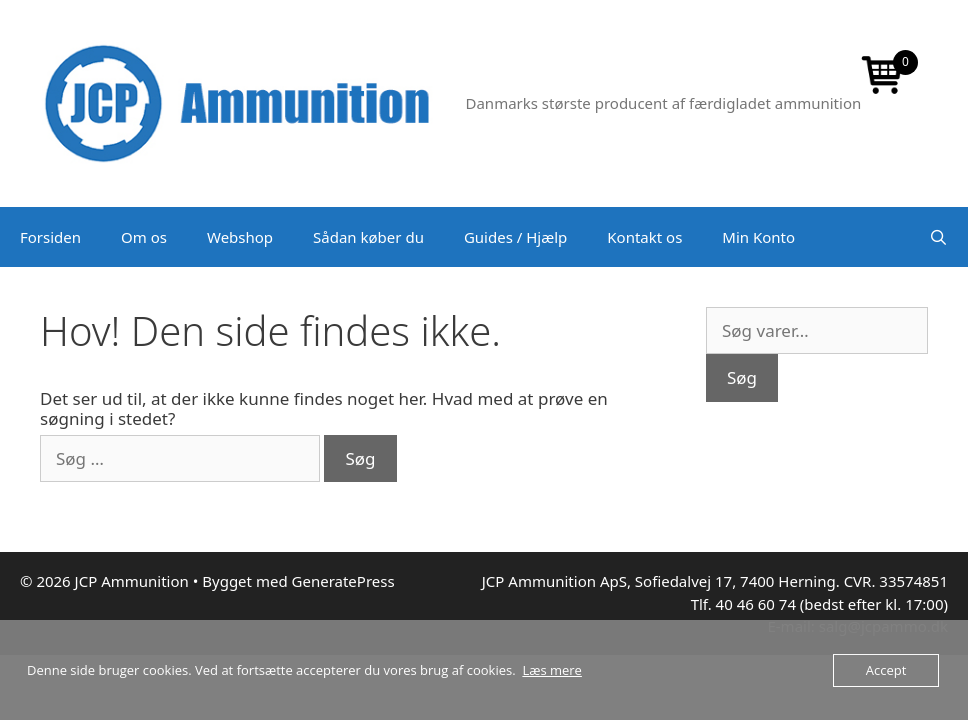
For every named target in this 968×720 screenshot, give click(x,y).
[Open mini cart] (883, 77)
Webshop (240, 237)
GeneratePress (343, 581)
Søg (742, 377)
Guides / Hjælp (515, 237)
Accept (886, 670)
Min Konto (758, 237)
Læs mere (552, 670)
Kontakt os (644, 237)
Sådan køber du (368, 237)
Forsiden (50, 237)
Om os (144, 237)
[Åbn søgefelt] (938, 237)
